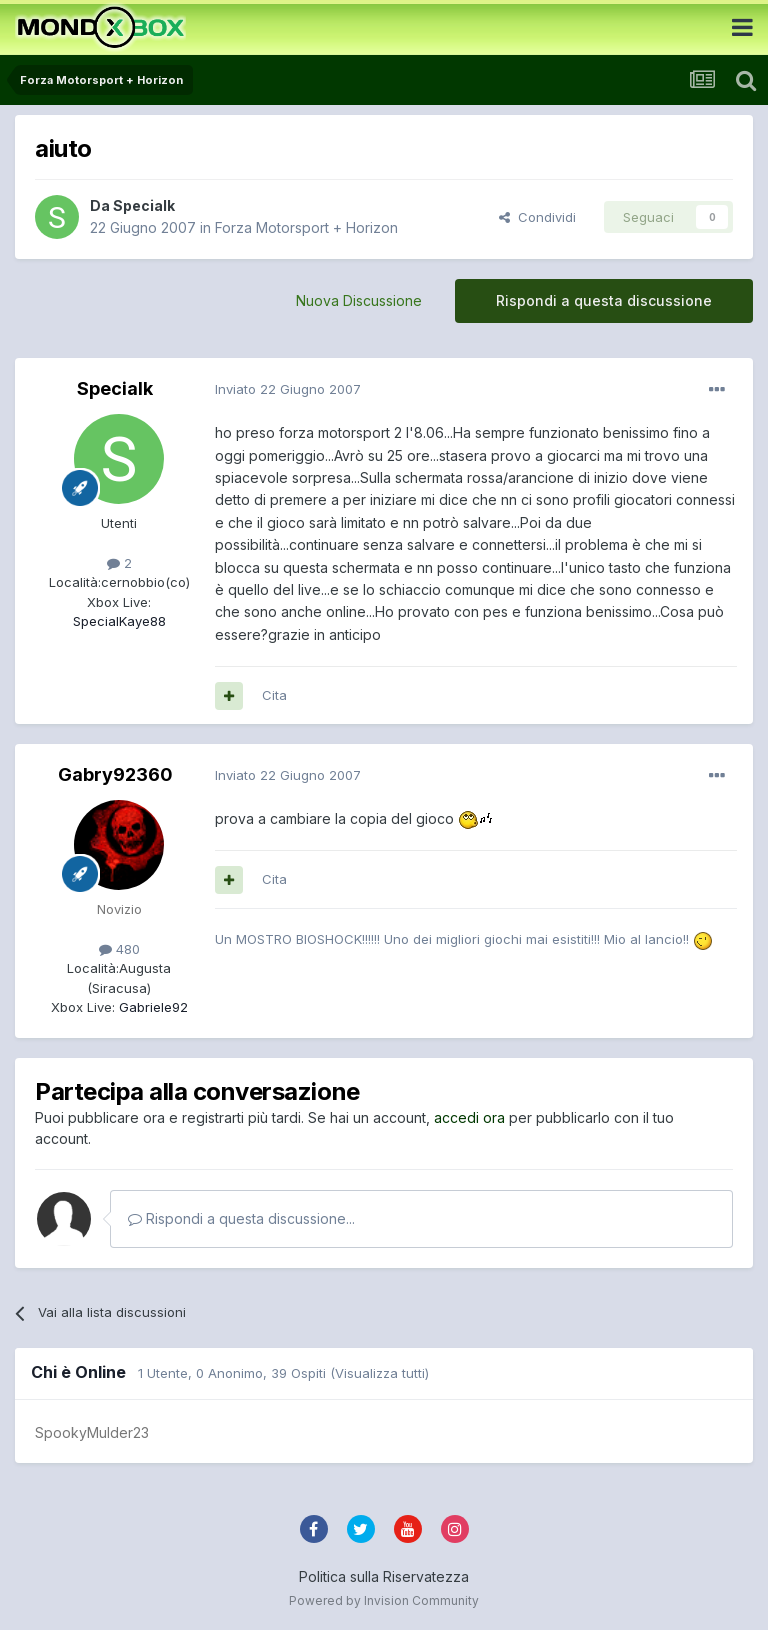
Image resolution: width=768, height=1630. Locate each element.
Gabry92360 (115, 774)
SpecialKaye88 (119, 621)
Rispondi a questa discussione (604, 300)
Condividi (537, 217)
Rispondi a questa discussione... (241, 1218)
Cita (274, 695)
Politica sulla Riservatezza (384, 1576)
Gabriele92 (151, 1007)
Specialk (144, 205)
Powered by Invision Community (384, 1600)
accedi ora (469, 1117)
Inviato (288, 389)
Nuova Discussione (359, 300)
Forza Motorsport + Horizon (306, 227)
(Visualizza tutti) (379, 1373)
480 (119, 949)
